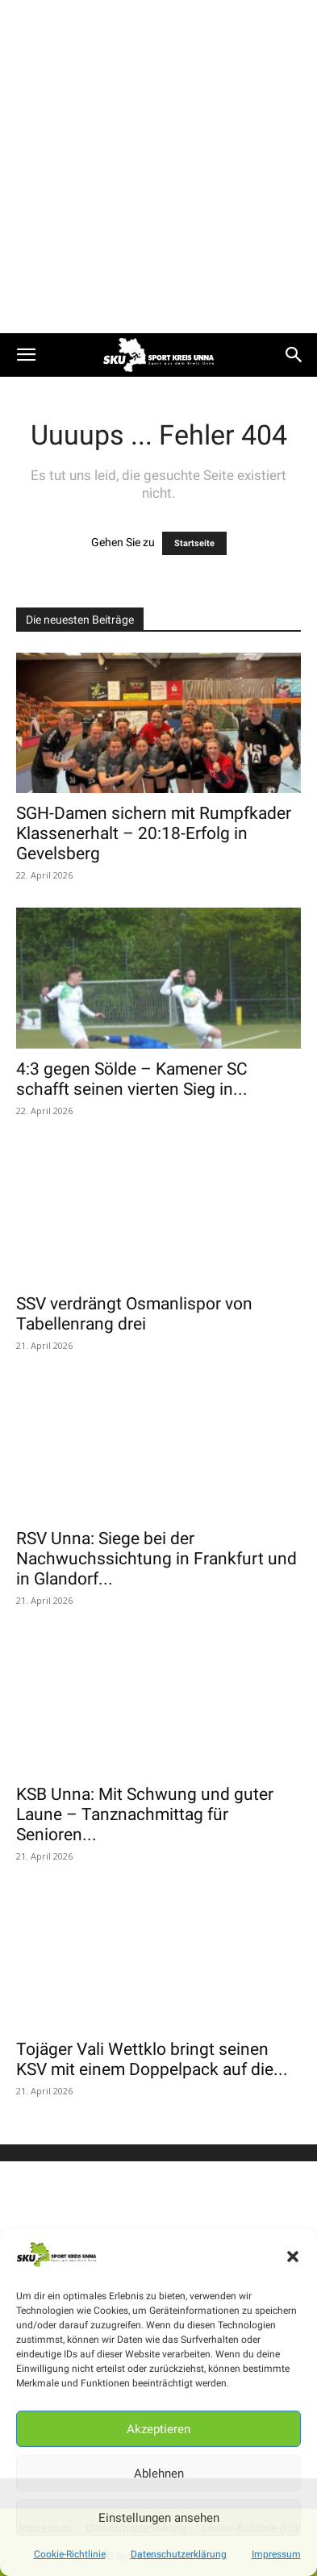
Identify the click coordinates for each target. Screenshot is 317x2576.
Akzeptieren (158, 2429)
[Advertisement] (158, 166)
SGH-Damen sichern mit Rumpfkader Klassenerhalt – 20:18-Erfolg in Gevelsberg (153, 833)
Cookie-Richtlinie (70, 2554)
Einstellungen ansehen (158, 2518)
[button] (293, 2256)
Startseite (194, 543)
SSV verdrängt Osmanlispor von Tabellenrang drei (134, 1314)
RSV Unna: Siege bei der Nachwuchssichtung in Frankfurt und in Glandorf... (156, 1559)
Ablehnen (159, 2473)
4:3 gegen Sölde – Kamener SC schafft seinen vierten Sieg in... (132, 1079)
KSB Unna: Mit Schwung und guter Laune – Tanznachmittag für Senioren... (144, 1814)
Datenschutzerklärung (179, 2554)
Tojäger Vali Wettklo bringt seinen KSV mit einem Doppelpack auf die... (152, 2059)
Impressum (276, 2554)
